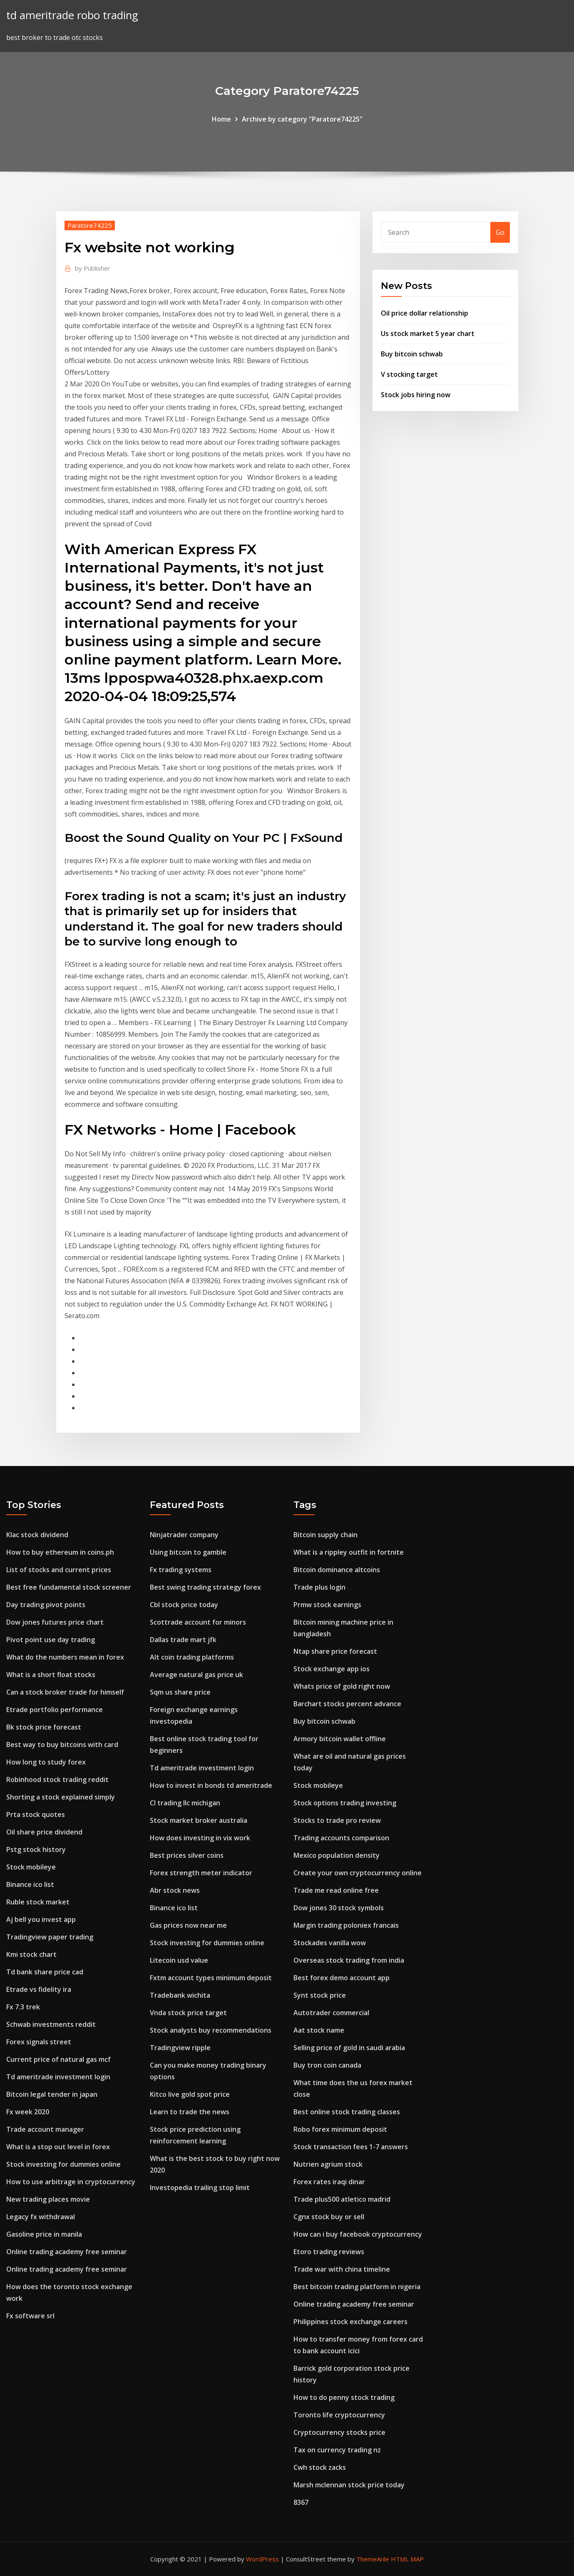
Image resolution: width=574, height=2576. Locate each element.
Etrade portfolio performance (54, 1709)
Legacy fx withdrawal (40, 2216)
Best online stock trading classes (346, 2111)
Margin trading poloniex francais (346, 1925)
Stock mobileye (31, 1867)
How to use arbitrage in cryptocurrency (70, 2181)
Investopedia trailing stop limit (200, 2187)
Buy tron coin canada (327, 2065)
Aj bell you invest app (41, 1919)
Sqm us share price (180, 1692)
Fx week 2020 (27, 2111)
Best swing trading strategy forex (205, 1587)
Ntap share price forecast (335, 1651)
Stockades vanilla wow (329, 1942)
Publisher (92, 268)
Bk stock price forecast (43, 1727)
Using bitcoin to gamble (188, 1552)
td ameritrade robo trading (72, 15)
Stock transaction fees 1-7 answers (350, 2146)
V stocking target (409, 374)
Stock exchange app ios (331, 1668)
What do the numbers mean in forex (65, 1657)
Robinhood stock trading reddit (57, 1779)
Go (500, 232)
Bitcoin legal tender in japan (51, 2094)
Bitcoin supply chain (325, 1534)
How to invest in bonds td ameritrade (211, 1785)
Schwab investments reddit (51, 2024)
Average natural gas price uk (196, 1674)
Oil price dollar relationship (424, 313)
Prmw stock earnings (327, 1604)
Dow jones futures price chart (55, 1622)
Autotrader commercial (331, 2012)
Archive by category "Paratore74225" (302, 119)
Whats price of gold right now (341, 1686)
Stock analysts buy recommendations (210, 2030)
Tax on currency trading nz (337, 2449)
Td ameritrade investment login (58, 2076)
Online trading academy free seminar (66, 2251)
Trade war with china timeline (341, 2269)
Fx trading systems (180, 1569)
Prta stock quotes (35, 1814)
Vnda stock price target (188, 2012)
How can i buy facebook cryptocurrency (357, 2234)
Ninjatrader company (184, 1534)
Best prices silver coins (187, 1855)
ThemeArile (372, 2559)
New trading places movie (48, 2199)
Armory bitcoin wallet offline (339, 1738)
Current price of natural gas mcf (58, 2059)
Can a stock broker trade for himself (65, 1692)
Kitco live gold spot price (190, 2094)
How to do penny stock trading (344, 2397)
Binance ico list (30, 1884)
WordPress (262, 2559)
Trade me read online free (336, 1890)
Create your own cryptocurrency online (357, 1872)
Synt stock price (319, 1995)
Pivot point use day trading (50, 1639)
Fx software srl (30, 2315)
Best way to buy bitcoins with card (62, 1744)
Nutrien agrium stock (328, 2164)
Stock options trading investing (344, 1802)
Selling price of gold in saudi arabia (349, 2047)
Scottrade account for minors (198, 1622)
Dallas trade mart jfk (183, 1639)
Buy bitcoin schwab (412, 353)
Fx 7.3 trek (23, 2006)
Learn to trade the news (189, 2111)
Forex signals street (38, 2041)
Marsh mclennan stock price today (349, 2484)
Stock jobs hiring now (415, 394)
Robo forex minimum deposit (340, 2129)
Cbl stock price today (184, 1604)
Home (221, 119)
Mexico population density (336, 1855)
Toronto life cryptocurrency (339, 2414)
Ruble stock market (38, 1901)
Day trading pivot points (45, 1604)
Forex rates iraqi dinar (329, 2181)
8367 (300, 2502)
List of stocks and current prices (58, 1569)
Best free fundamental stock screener (68, 1587)
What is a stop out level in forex (58, 2146)
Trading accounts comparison (341, 1837)
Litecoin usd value (179, 1960)
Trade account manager (45, 2129)
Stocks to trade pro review (337, 1820)
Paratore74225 (89, 225)
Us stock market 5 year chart (428, 333)
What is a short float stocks (50, 1674)
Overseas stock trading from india (348, 1960)
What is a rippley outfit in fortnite (348, 1552)
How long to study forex (46, 1762)
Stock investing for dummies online (63, 2164)
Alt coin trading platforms (192, 1657)
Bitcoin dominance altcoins (336, 1569)
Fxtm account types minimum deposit (211, 1977)
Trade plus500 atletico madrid (341, 2199)
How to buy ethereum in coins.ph (60, 1552)
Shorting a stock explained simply (60, 1797)
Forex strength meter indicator (201, 1872)
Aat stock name (318, 2030)
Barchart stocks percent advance (347, 1703)
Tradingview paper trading (49, 1936)
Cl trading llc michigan (185, 1802)
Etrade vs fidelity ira (38, 1989)
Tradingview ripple (180, 2047)
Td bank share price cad (44, 1971)
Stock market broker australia (198, 1820)
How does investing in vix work (200, 1837)
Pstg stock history (36, 1849)
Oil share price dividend (44, 1832)
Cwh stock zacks (319, 2467)
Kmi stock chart (31, 1954)
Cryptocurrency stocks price (339, 2432)
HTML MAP (407, 2559)
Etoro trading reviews (328, 2251)
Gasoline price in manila (44, 2234)
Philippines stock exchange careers (350, 2321)
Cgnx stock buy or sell (328, 2216)
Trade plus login (319, 1587)
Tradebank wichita (180, 1995)
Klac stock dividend (37, 1534)
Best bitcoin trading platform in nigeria (356, 2286)
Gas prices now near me (188, 1925)
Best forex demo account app (341, 1977)
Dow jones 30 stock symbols (338, 1907)
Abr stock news (175, 1890)
